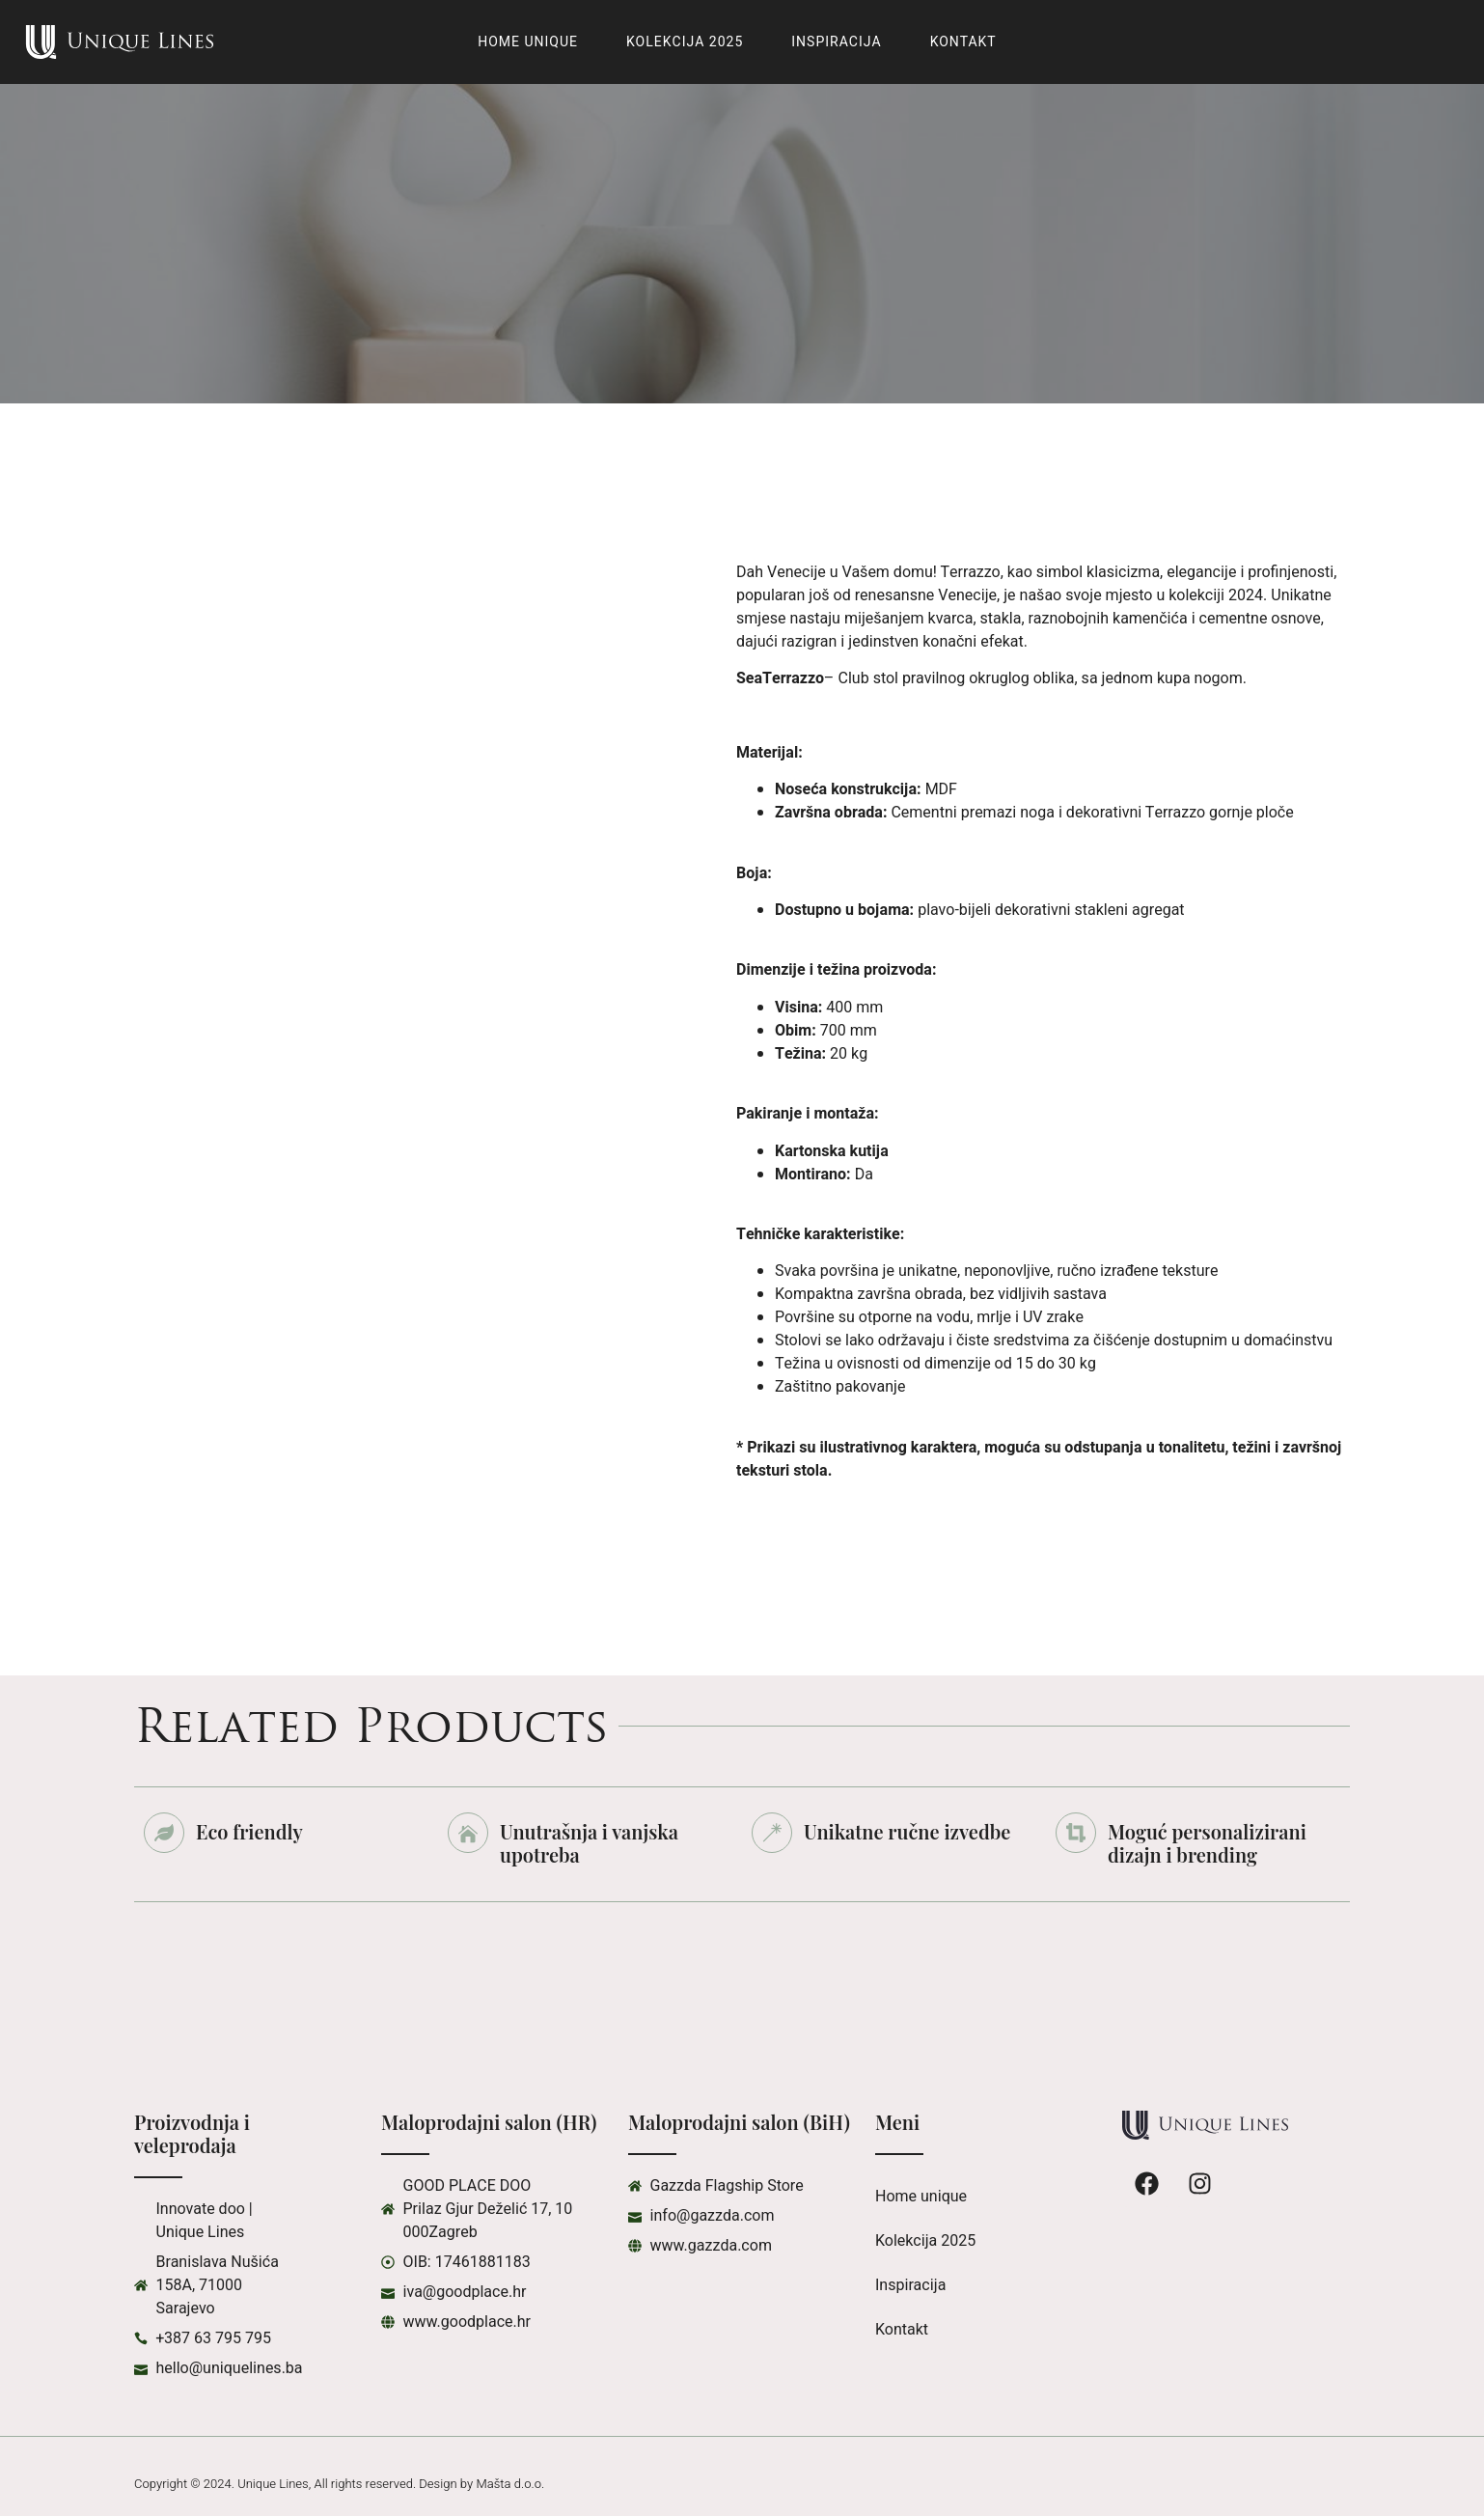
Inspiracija (836, 42)
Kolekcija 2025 (684, 42)
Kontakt (963, 42)
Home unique (528, 42)
